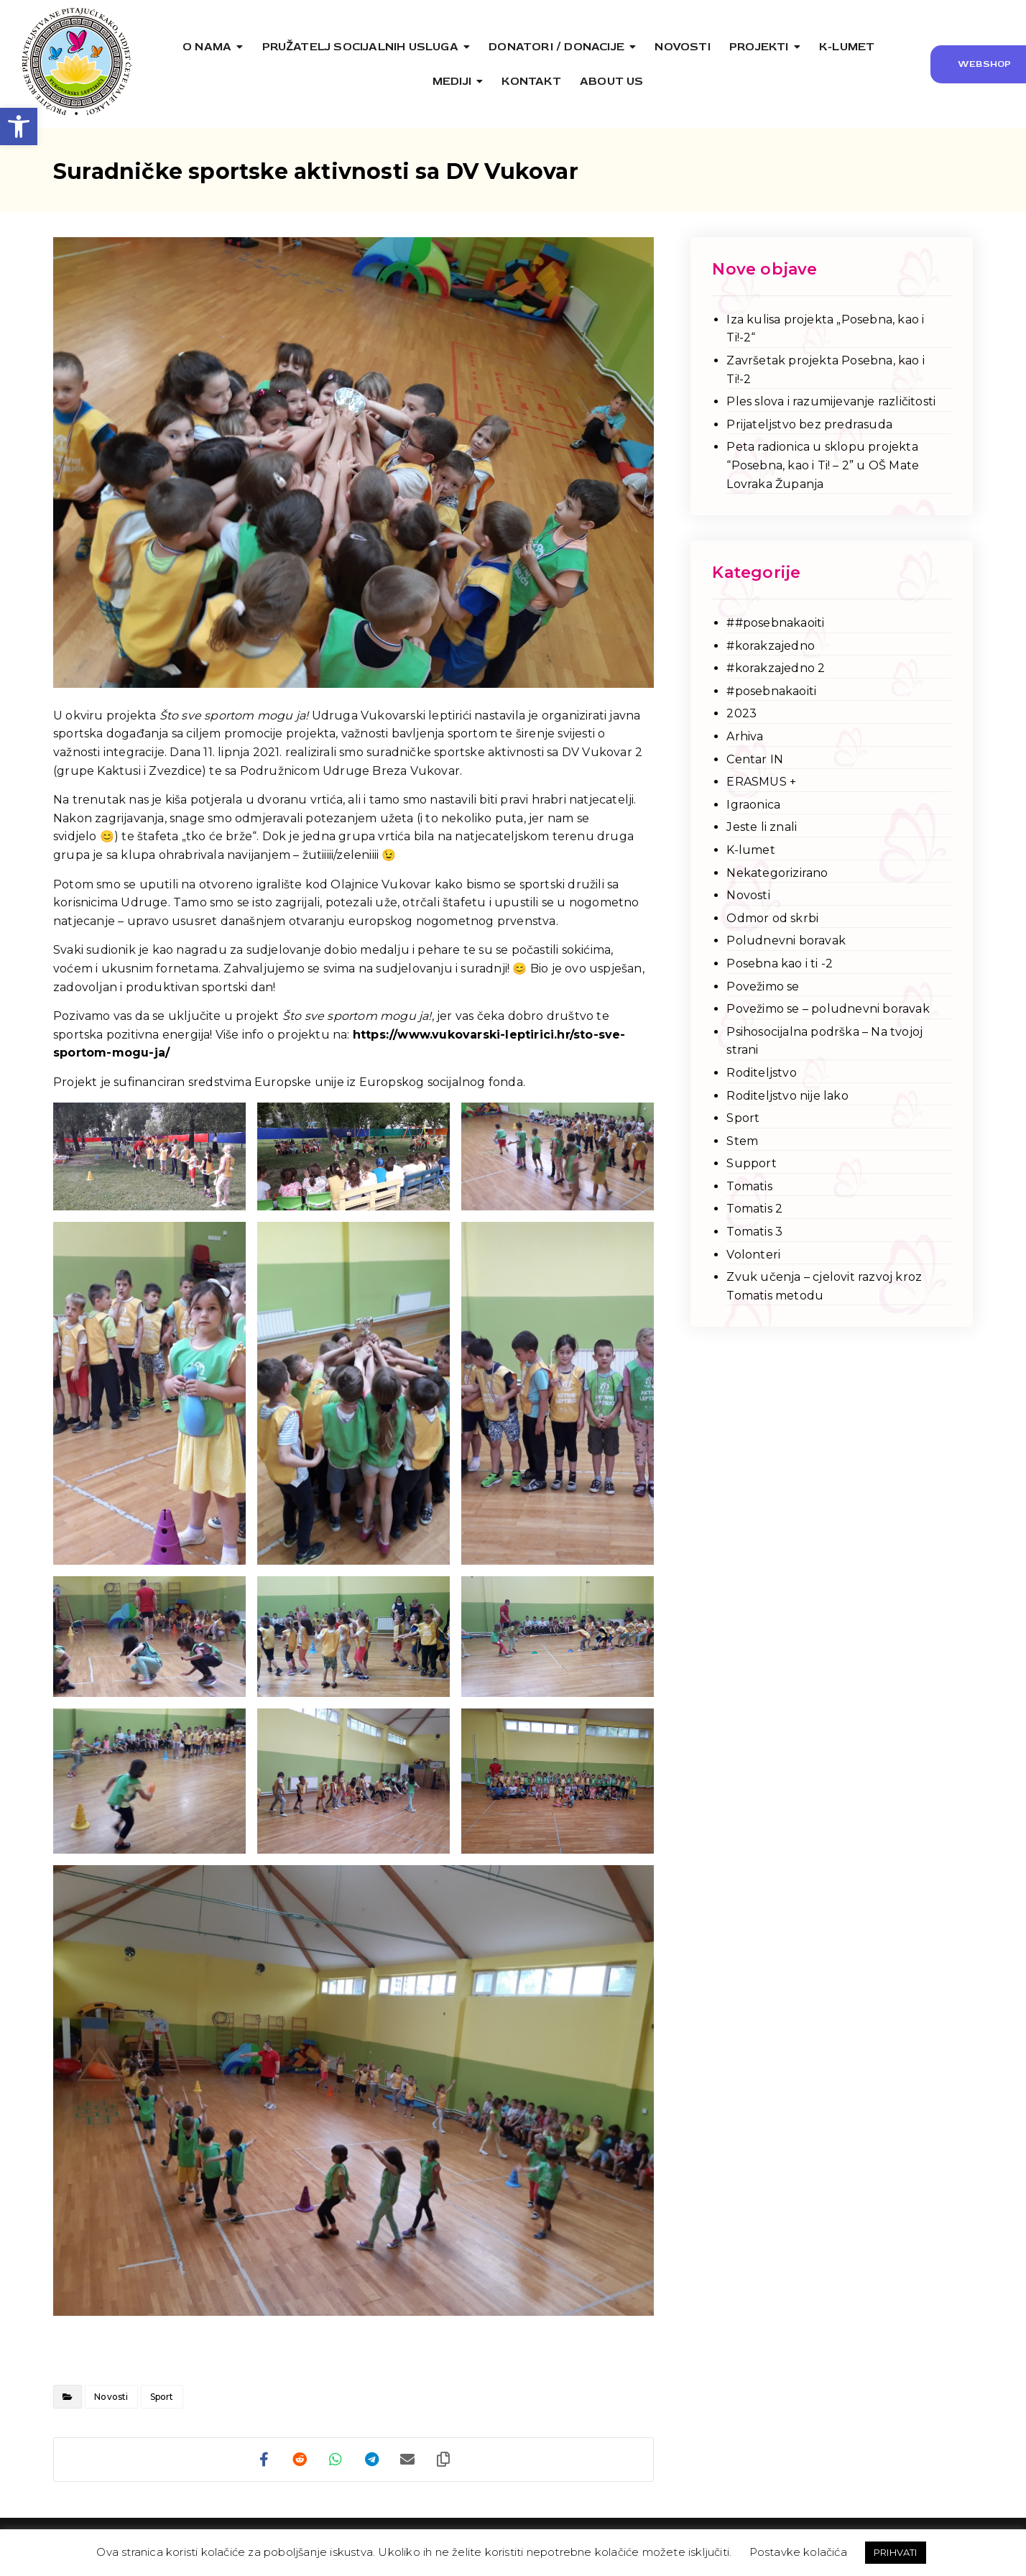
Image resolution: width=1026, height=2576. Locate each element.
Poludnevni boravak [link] (786, 940)
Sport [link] (162, 2396)
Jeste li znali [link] (761, 827)
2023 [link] (741, 713)
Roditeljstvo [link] (761, 1073)
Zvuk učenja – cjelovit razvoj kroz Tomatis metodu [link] (824, 1286)
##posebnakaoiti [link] (775, 623)
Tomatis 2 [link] (754, 1208)
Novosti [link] (111, 2396)
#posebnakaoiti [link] (771, 691)
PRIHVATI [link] (896, 2552)
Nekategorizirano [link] (777, 873)
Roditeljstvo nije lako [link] (787, 1096)
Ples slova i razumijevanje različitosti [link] (830, 401)
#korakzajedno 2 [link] (775, 668)
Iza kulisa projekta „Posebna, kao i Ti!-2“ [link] (825, 329)
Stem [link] (742, 1141)
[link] (18, 126)
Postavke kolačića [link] (798, 2552)
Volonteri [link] (753, 1254)
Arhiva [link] (744, 736)
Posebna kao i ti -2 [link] (779, 963)
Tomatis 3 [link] (754, 1231)
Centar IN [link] (754, 759)
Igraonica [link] (753, 804)
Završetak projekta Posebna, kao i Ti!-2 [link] (825, 370)
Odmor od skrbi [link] (772, 918)
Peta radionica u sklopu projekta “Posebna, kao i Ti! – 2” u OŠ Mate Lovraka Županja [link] (822, 465)
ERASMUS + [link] (761, 781)
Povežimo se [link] (762, 986)
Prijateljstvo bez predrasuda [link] (809, 424)
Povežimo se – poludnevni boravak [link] (827, 1009)
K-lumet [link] (750, 850)
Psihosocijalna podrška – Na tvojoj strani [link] (824, 1041)
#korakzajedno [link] (770, 646)
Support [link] (751, 1163)
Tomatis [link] (749, 1186)
